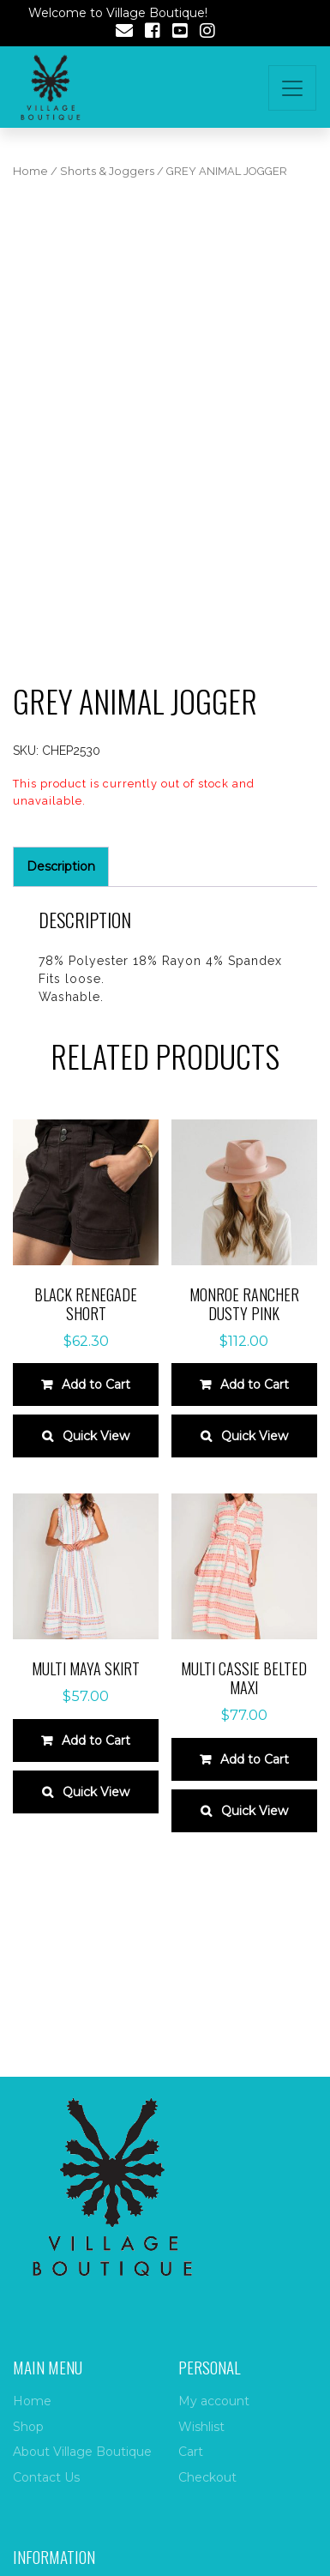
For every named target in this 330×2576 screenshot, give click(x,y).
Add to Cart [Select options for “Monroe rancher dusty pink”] (254, 1384)
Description (61, 866)
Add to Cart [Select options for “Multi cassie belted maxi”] (254, 1759)
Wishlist (201, 2426)
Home (30, 171)
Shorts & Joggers (107, 171)
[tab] (61, 867)
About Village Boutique (82, 2451)
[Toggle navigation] (292, 88)
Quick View (96, 1436)
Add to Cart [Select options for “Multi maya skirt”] (96, 1740)
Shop (28, 2426)
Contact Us (46, 2477)
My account (213, 2401)
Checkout (207, 2477)
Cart (190, 2451)
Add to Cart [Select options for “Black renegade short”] (96, 1384)
